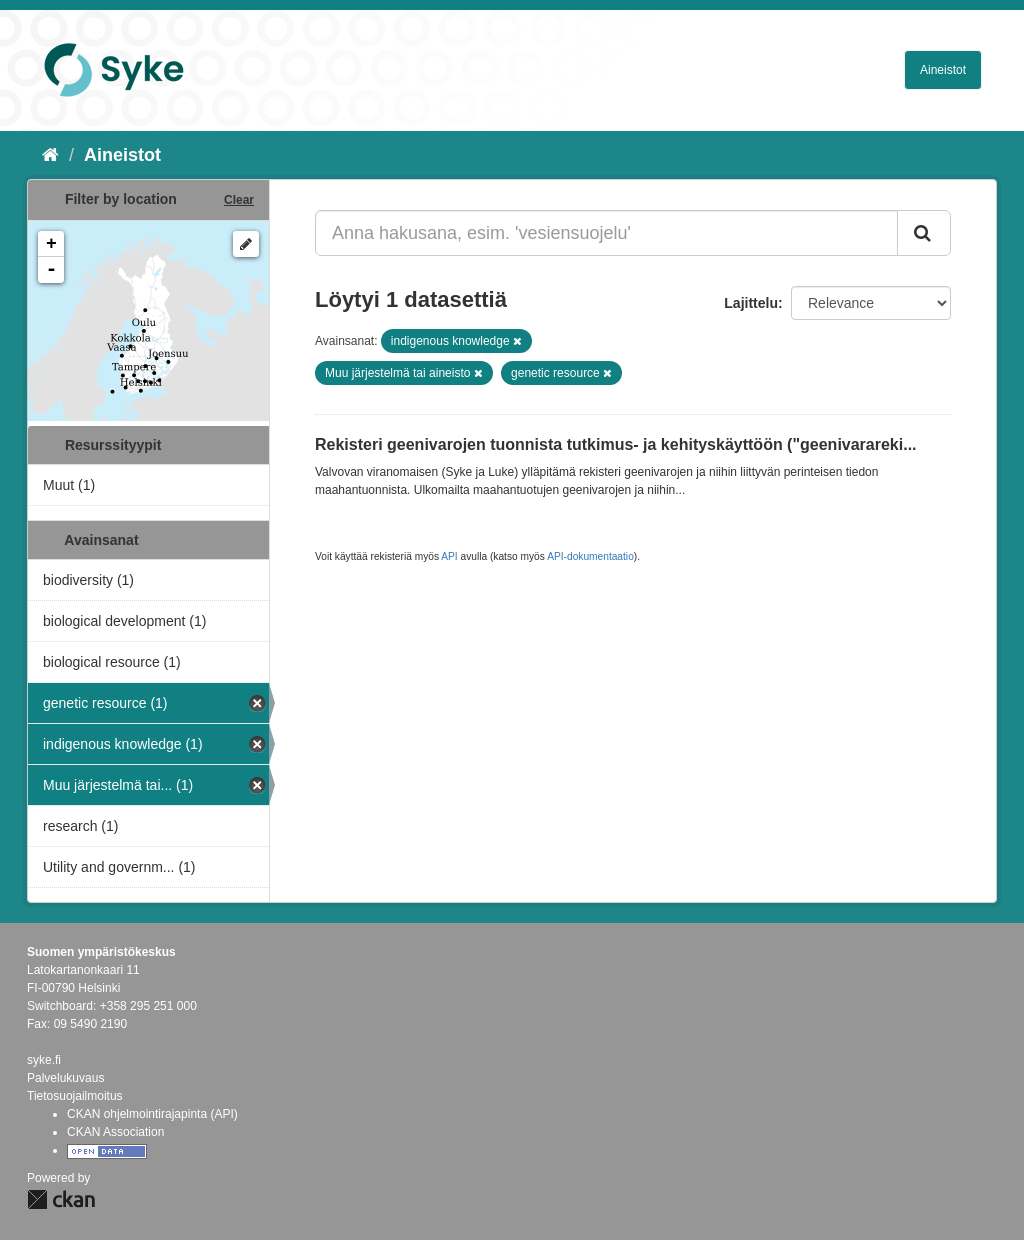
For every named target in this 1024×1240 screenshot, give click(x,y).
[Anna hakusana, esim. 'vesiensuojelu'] (606, 233)
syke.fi (44, 1060)
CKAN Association (115, 1132)
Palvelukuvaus (65, 1078)
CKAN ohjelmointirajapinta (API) (152, 1114)
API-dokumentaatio (590, 556)
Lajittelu (751, 303)
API (449, 556)
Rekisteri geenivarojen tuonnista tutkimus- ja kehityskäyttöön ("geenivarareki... (616, 444)
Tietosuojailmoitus (75, 1096)
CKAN (61, 1199)
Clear (239, 200)
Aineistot (943, 70)
